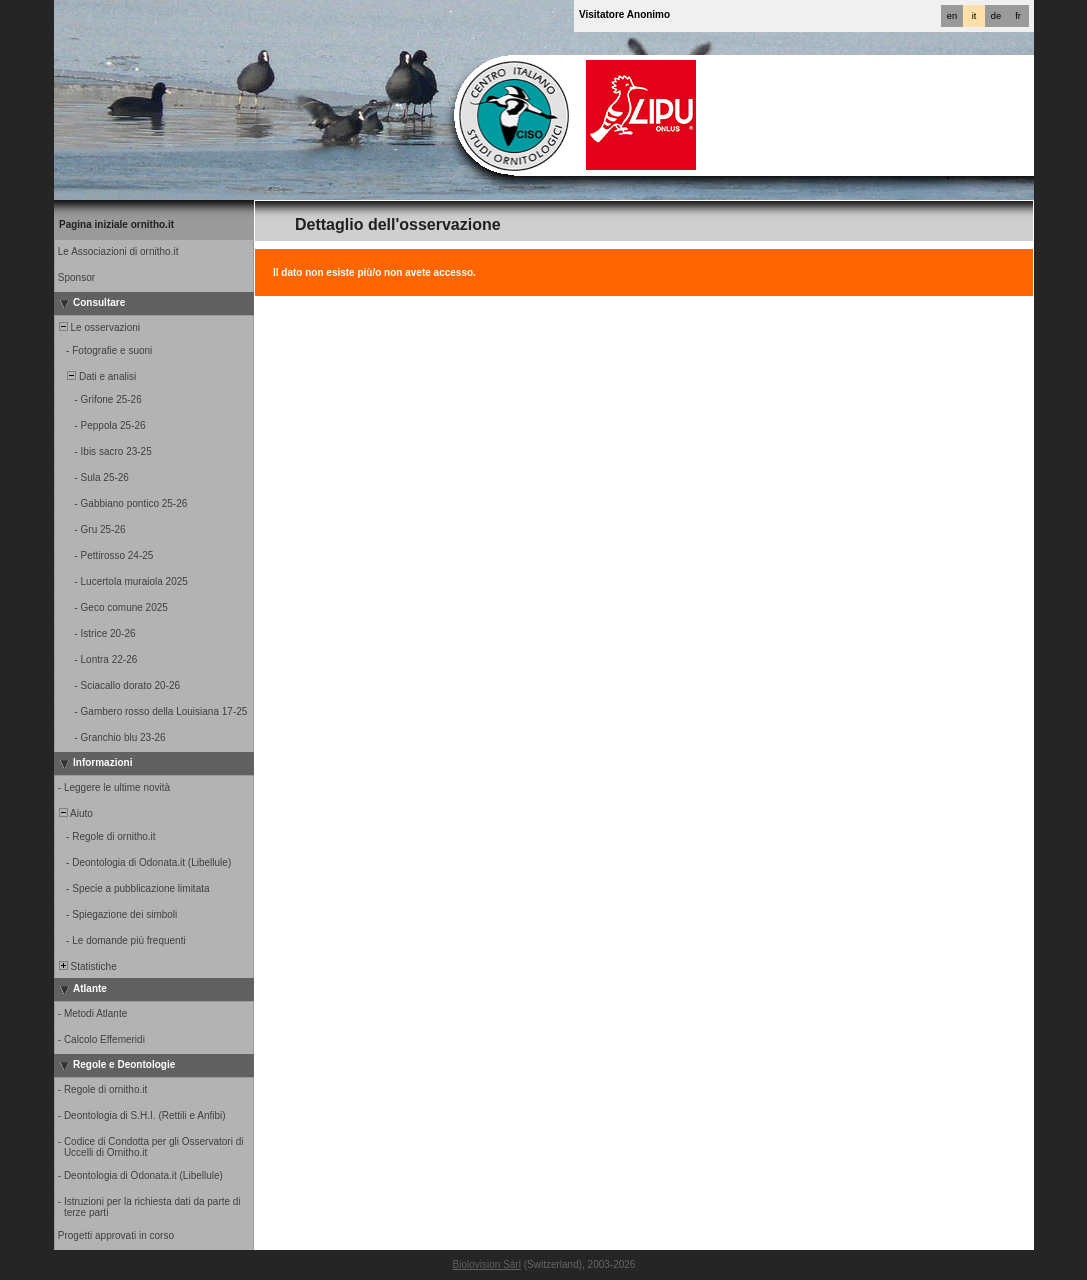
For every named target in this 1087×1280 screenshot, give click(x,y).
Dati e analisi (96, 376)
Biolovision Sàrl (487, 1264)
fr (1018, 16)
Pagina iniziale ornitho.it (116, 224)
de (996, 16)
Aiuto (74, 813)
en (952, 16)
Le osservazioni (98, 327)
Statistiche (86, 966)
